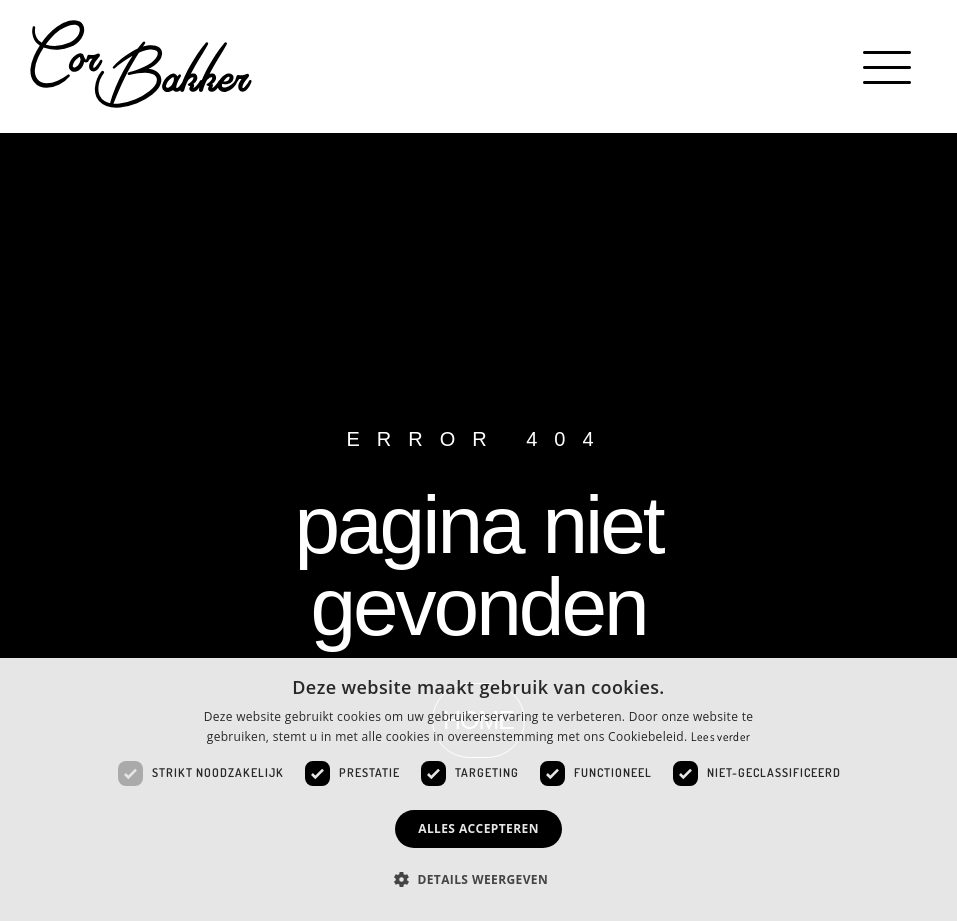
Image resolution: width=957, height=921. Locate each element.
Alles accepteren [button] (478, 828)
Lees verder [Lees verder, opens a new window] (720, 736)
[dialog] (478, 789)
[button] (889, 67)
